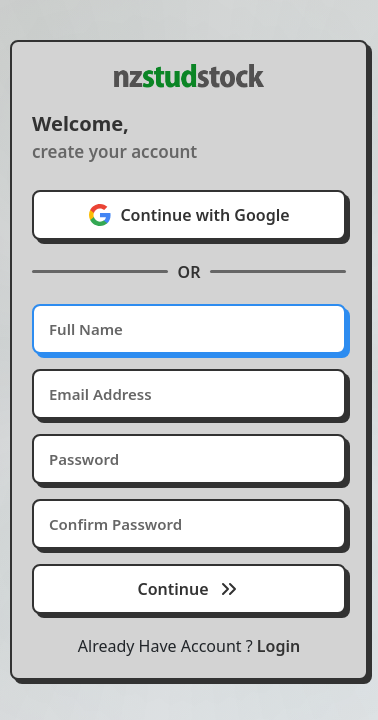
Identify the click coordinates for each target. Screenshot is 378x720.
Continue (188, 589)
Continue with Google (188, 215)
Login (278, 646)
